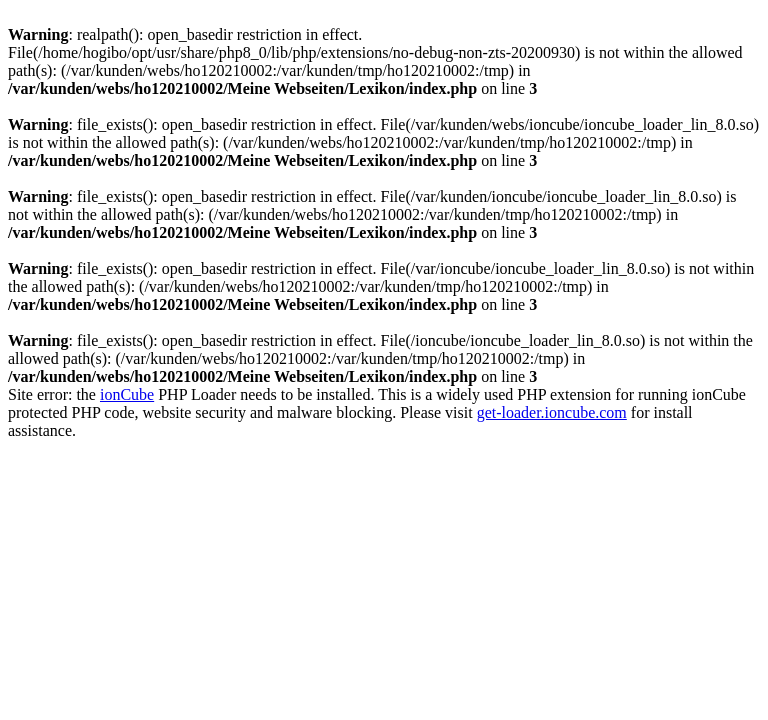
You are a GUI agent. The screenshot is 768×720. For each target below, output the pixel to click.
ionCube (127, 394)
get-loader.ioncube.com (552, 412)
